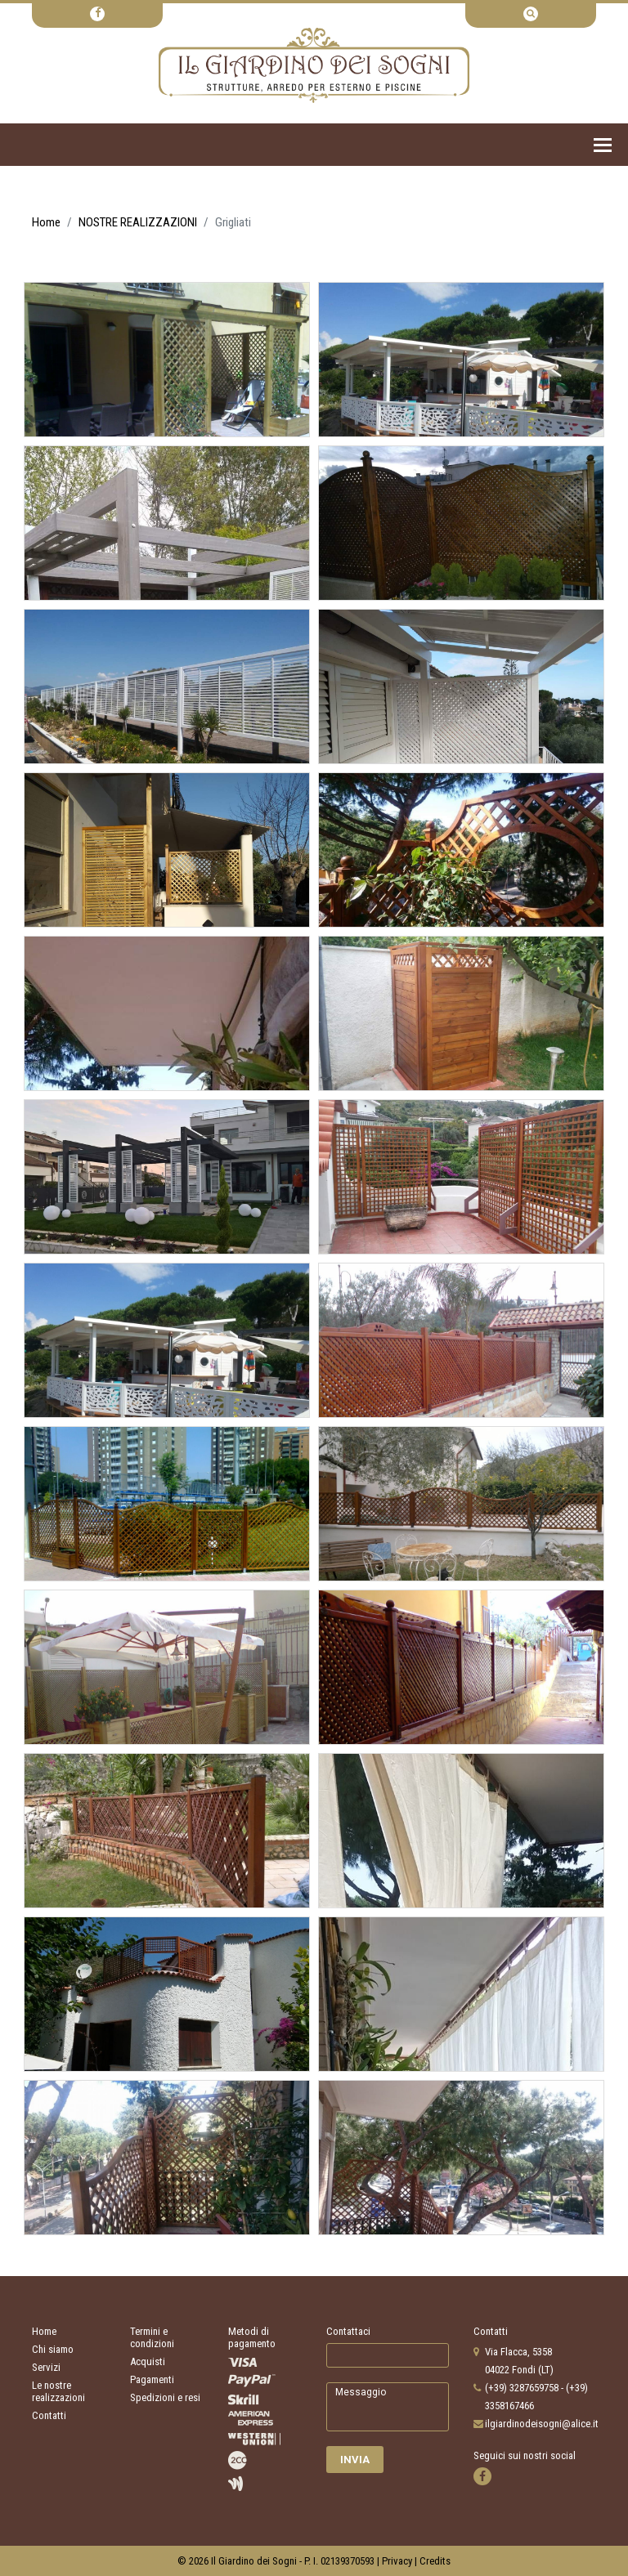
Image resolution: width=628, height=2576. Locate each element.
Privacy (397, 2561)
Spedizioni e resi (165, 2397)
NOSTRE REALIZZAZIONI (137, 222)
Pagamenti (152, 2379)
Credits (435, 2561)
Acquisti (147, 2361)
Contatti (49, 2415)
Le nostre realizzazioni (58, 2391)
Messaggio (387, 2406)
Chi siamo (53, 2349)
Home (46, 222)
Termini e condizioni (152, 2337)
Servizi (46, 2367)
